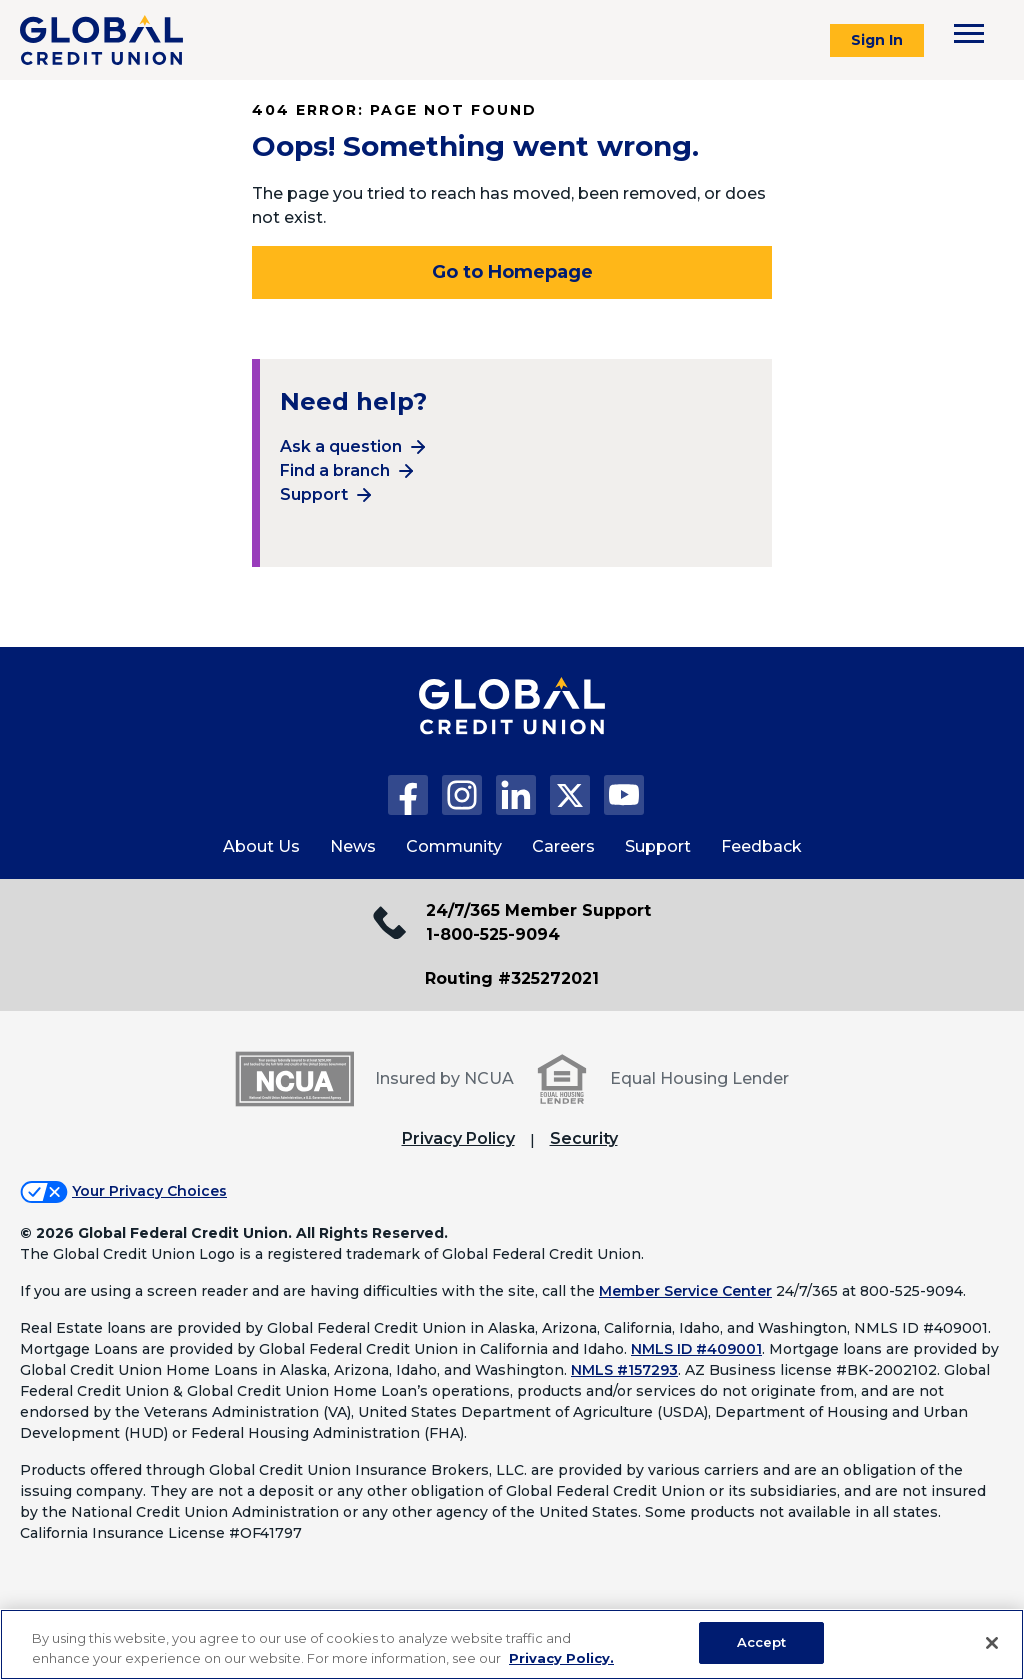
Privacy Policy (458, 1138)
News (353, 846)
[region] (512, 1644)
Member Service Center (685, 1291)
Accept (762, 1642)
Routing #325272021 (512, 978)
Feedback (761, 846)
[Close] (992, 1643)
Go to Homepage (512, 272)
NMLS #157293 (624, 1370)
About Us (261, 846)
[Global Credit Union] (101, 40)
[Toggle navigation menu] (969, 33)
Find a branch (335, 470)
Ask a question (341, 446)
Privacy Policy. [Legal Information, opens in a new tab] (561, 1658)
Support (314, 494)
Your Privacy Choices (149, 1191)
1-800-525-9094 (493, 934)
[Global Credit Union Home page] (512, 726)
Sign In (877, 40)
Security (584, 1138)
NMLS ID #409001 (696, 1349)
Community (454, 846)
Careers (563, 846)
